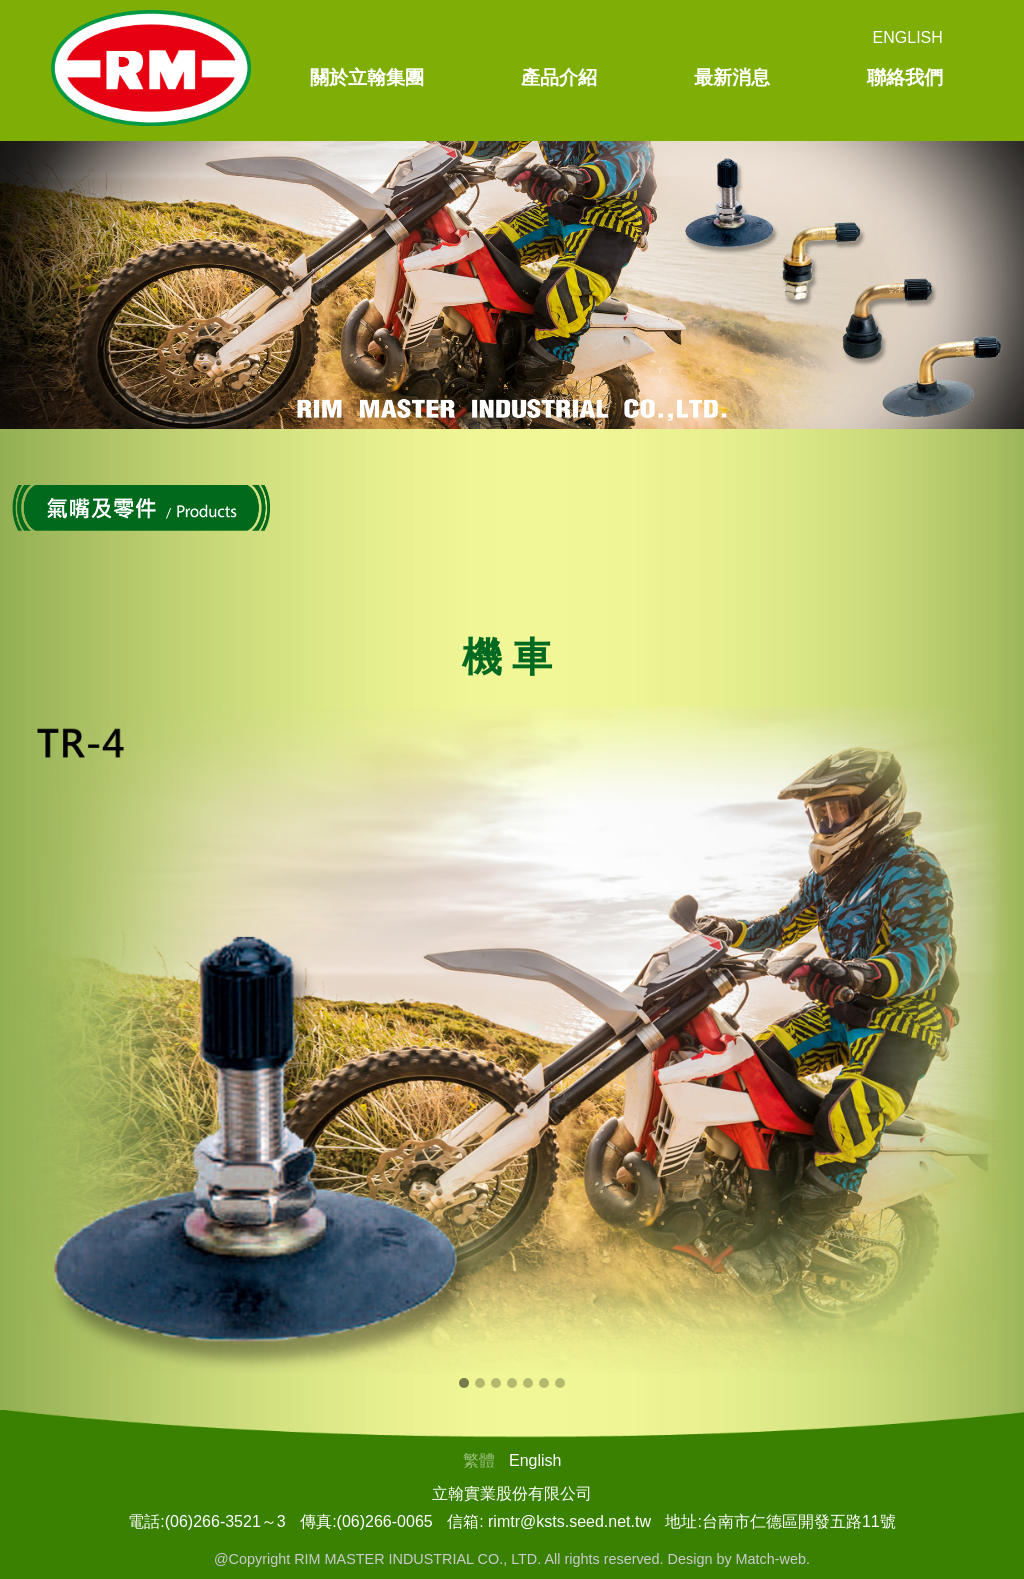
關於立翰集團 (367, 77)
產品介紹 (559, 77)
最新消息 (732, 77)
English (908, 37)
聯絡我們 (905, 77)
